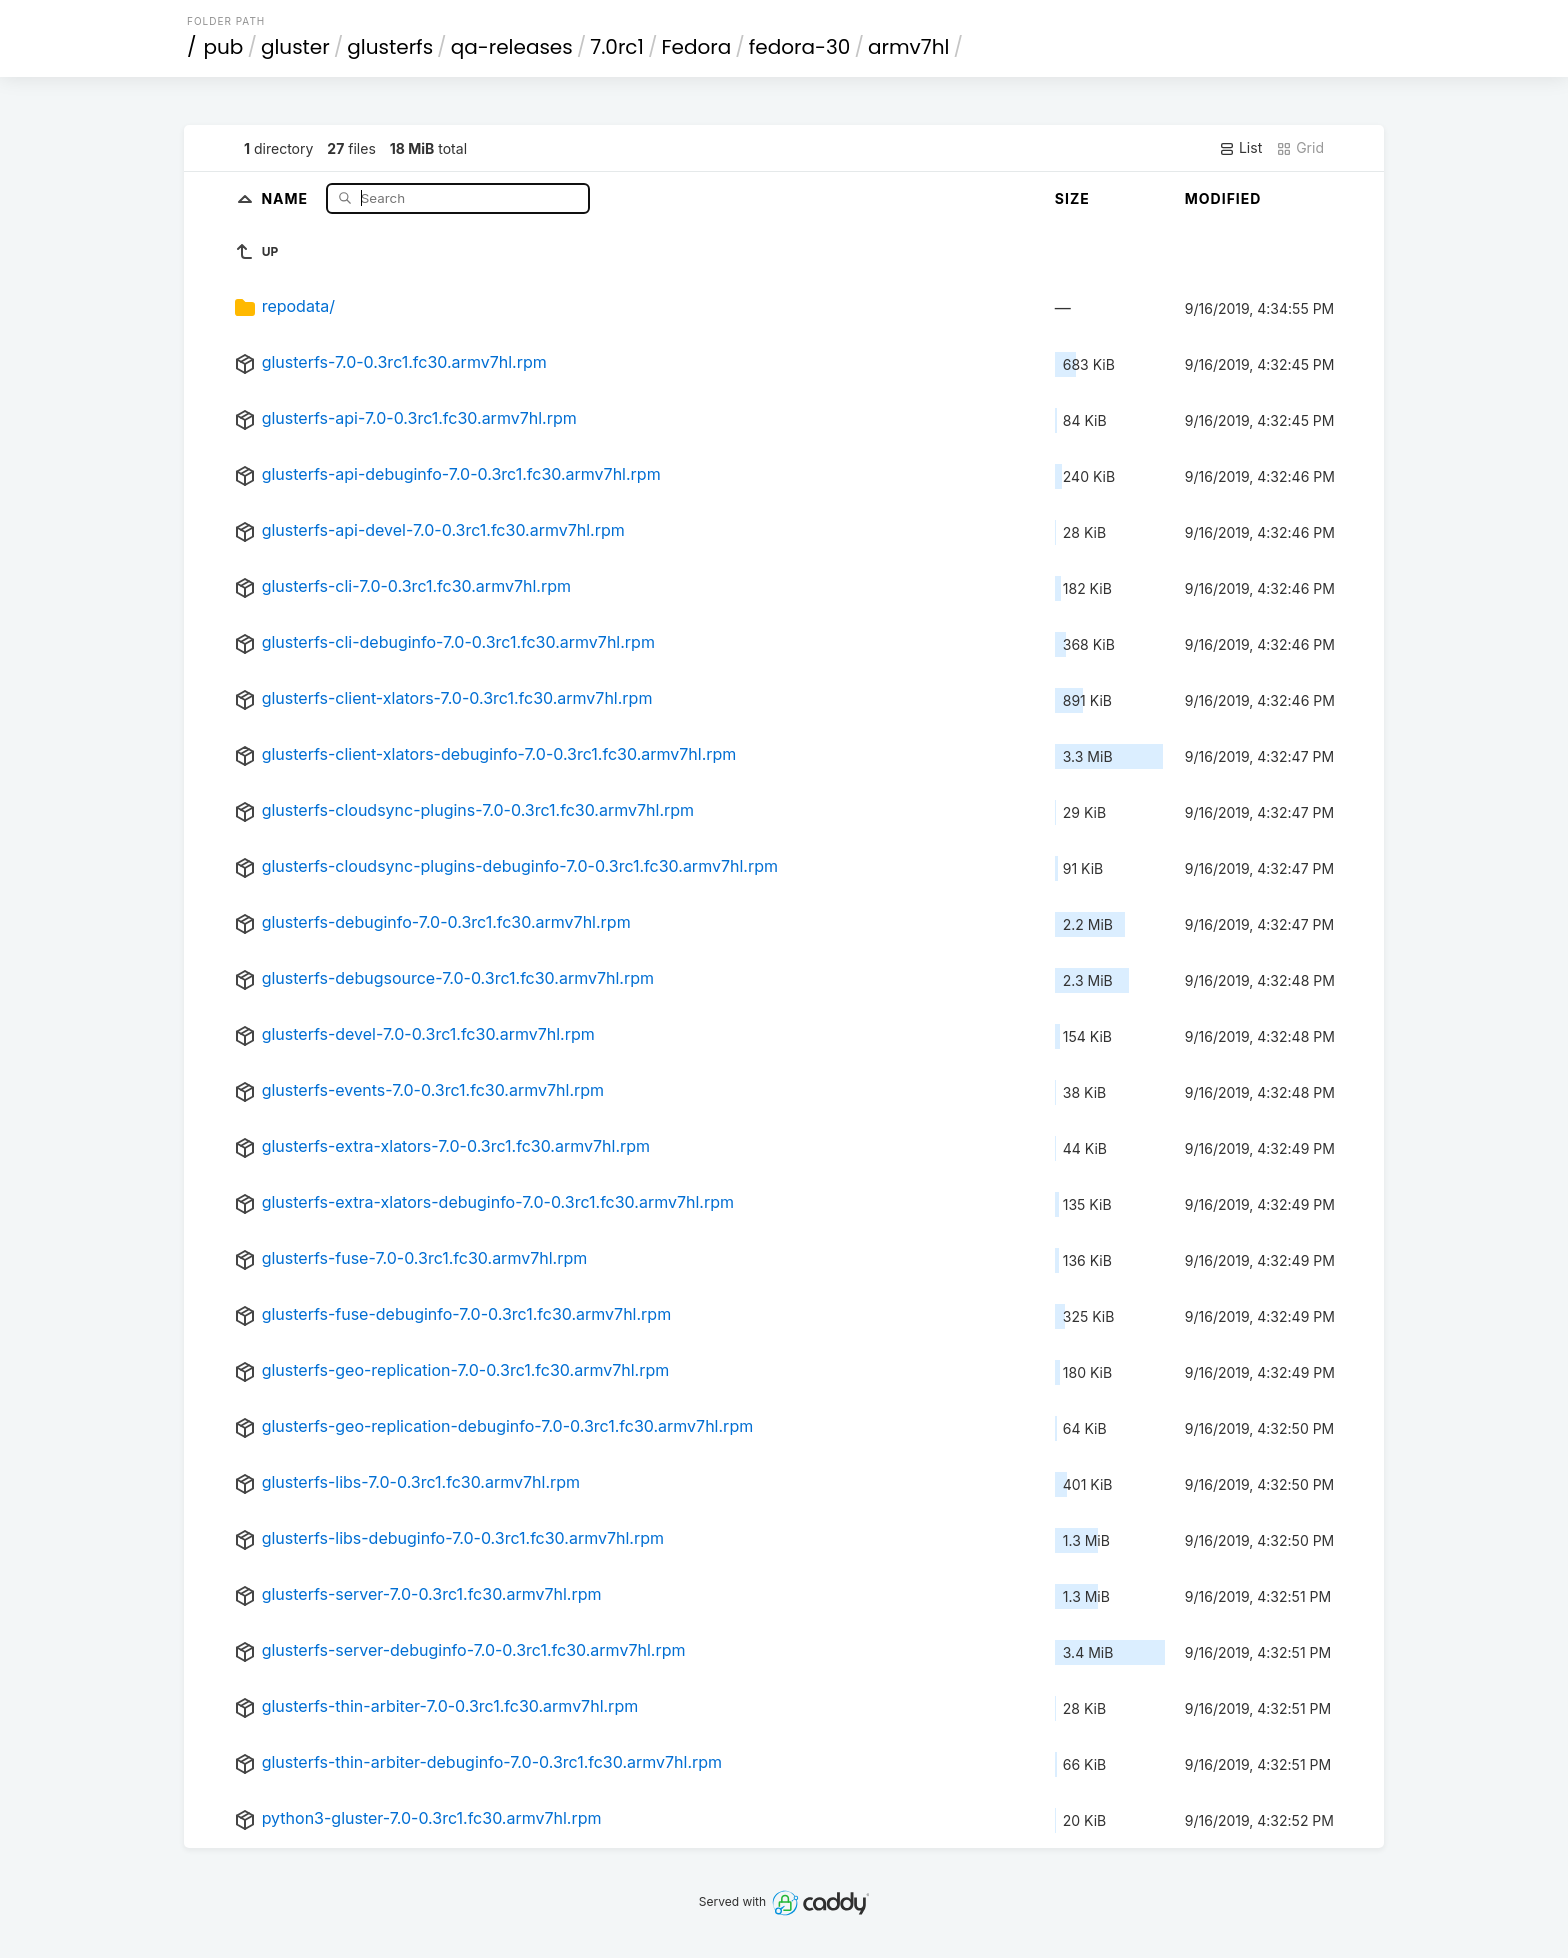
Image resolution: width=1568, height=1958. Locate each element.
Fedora (696, 47)
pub (224, 47)
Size (1072, 198)
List (1240, 148)
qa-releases (512, 47)
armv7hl (908, 47)
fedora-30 (800, 47)
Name (286, 197)
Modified (1223, 198)
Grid (1300, 148)
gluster (295, 47)
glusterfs (390, 47)
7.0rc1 (617, 47)
